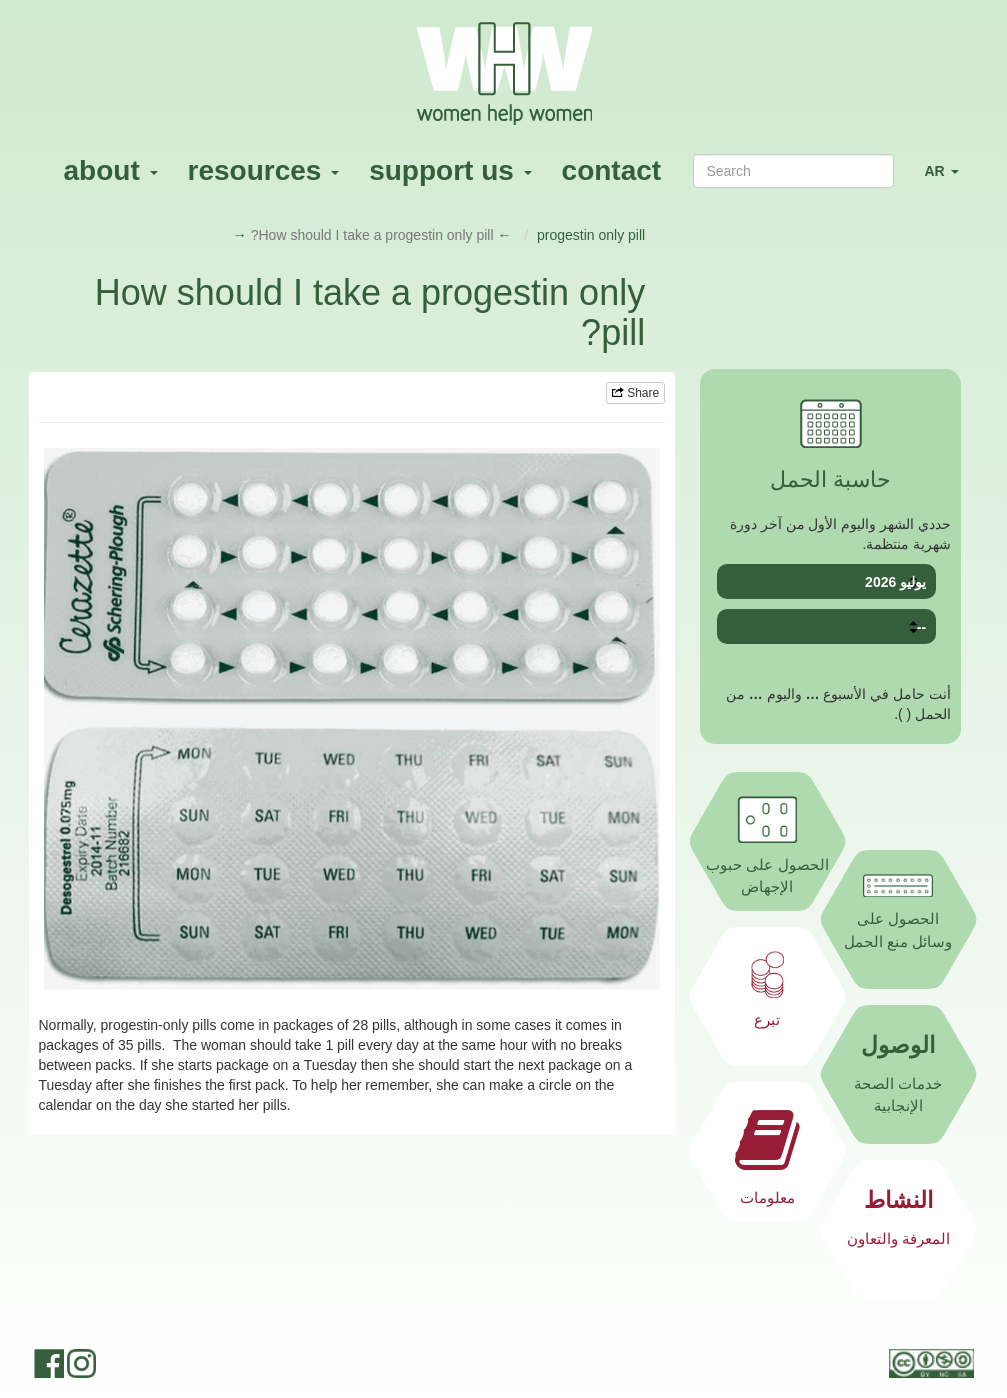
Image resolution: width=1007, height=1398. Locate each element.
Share (635, 393)
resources (264, 170)
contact (612, 170)
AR (948, 179)
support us (450, 170)
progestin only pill (591, 235)
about (111, 170)
